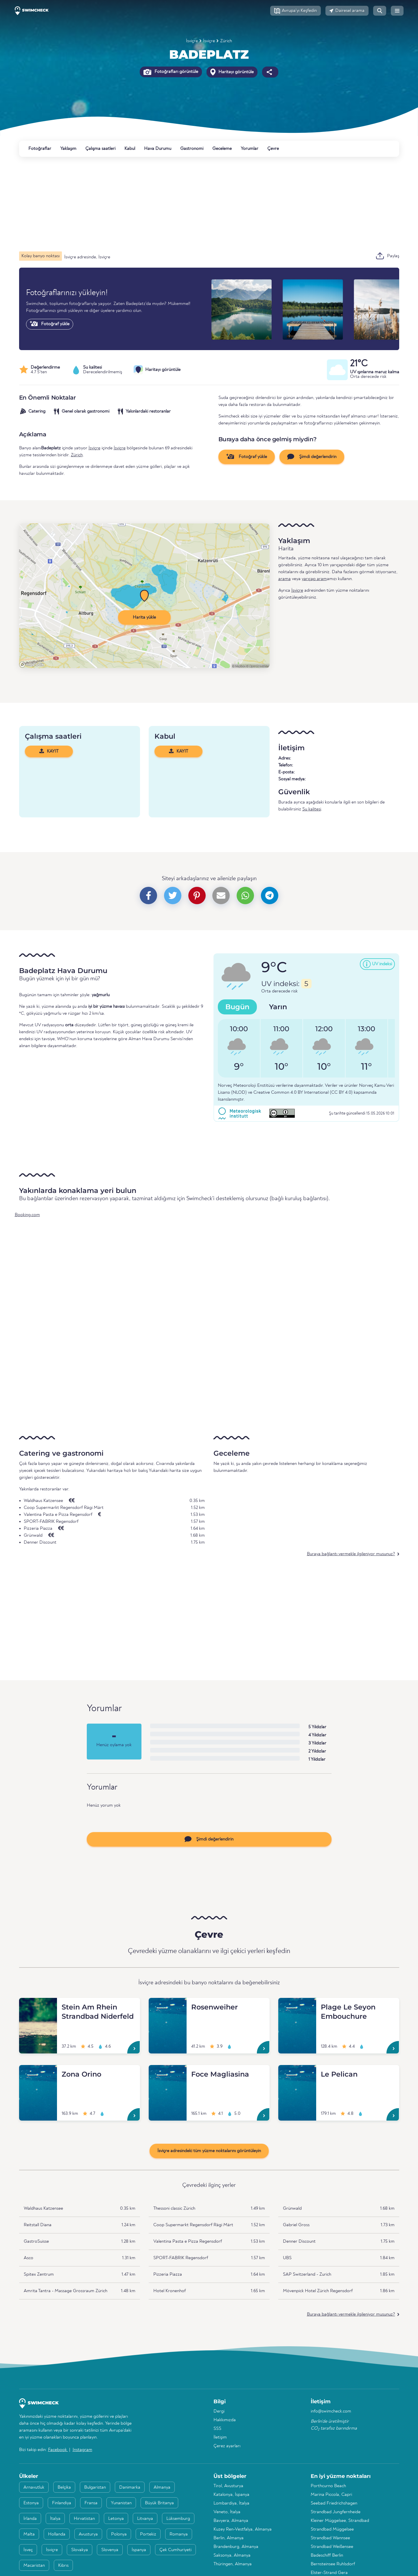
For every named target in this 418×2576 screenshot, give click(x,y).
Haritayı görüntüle (232, 72)
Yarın (278, 1007)
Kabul (129, 148)
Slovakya (79, 2550)
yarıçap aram (314, 579)
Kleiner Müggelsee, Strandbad (340, 2520)
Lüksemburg (178, 2518)
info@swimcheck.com (331, 2411)
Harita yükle (144, 617)
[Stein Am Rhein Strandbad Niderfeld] (38, 2005)
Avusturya (88, 2534)
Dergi (218, 2411)
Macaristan (34, 2565)
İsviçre (192, 41)
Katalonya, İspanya (231, 2494)
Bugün (237, 1007)
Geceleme (222, 148)
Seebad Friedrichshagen (334, 2503)
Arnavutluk (33, 2487)
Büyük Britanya (159, 2503)
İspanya (139, 2550)
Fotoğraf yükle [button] (246, 456)
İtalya (55, 2518)
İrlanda (30, 2518)
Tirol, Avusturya (228, 2486)
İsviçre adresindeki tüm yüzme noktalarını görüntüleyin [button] (209, 2151)
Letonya (116, 2518)
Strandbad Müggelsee (332, 2529)
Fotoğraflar (39, 148)
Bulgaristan (95, 2487)
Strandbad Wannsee (330, 2538)
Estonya (31, 2503)
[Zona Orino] (38, 2072)
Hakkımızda (224, 2420)
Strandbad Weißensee (332, 2546)
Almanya (162, 2487)
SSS (217, 2428)
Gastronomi (191, 148)
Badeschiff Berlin (327, 2555)
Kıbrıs (63, 2565)
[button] (295, 11)
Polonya (119, 2534)
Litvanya (145, 2518)
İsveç (28, 2550)
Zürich (226, 41)
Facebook (58, 2450)
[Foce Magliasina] (168, 2072)
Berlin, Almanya (228, 2538)
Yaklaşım (68, 148)
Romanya (179, 2534)
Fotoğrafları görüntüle (170, 71)
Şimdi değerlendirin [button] (311, 456)
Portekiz (148, 2534)
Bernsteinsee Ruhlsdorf (333, 2564)
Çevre (273, 148)
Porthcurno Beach (328, 2486)
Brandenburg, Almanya (235, 2546)
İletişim (220, 2437)
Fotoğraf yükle (49, 323)
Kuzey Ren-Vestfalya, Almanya (242, 2529)
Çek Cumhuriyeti (175, 2550)
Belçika (64, 2487)
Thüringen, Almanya (232, 2564)
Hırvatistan (84, 2518)
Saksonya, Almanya (232, 2555)
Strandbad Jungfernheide (335, 2512)
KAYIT (48, 751)
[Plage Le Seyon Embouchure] (297, 2005)
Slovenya (109, 2550)
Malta (29, 2534)
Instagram (82, 2450)
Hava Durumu (157, 148)
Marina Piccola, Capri (331, 2494)
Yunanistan (121, 2503)
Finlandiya (61, 2503)
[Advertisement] (192, 203)
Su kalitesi (311, 809)
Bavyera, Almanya (230, 2520)
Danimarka (129, 2487)
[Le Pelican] (297, 2072)
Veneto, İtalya (226, 2512)
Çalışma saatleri (100, 148)
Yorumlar (249, 148)
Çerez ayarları (226, 2446)
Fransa (90, 2503)
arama (284, 579)
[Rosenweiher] (168, 2005)
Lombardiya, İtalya (231, 2503)
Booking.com (27, 1215)
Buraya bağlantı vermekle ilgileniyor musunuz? (351, 1554)
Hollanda (56, 2534)
